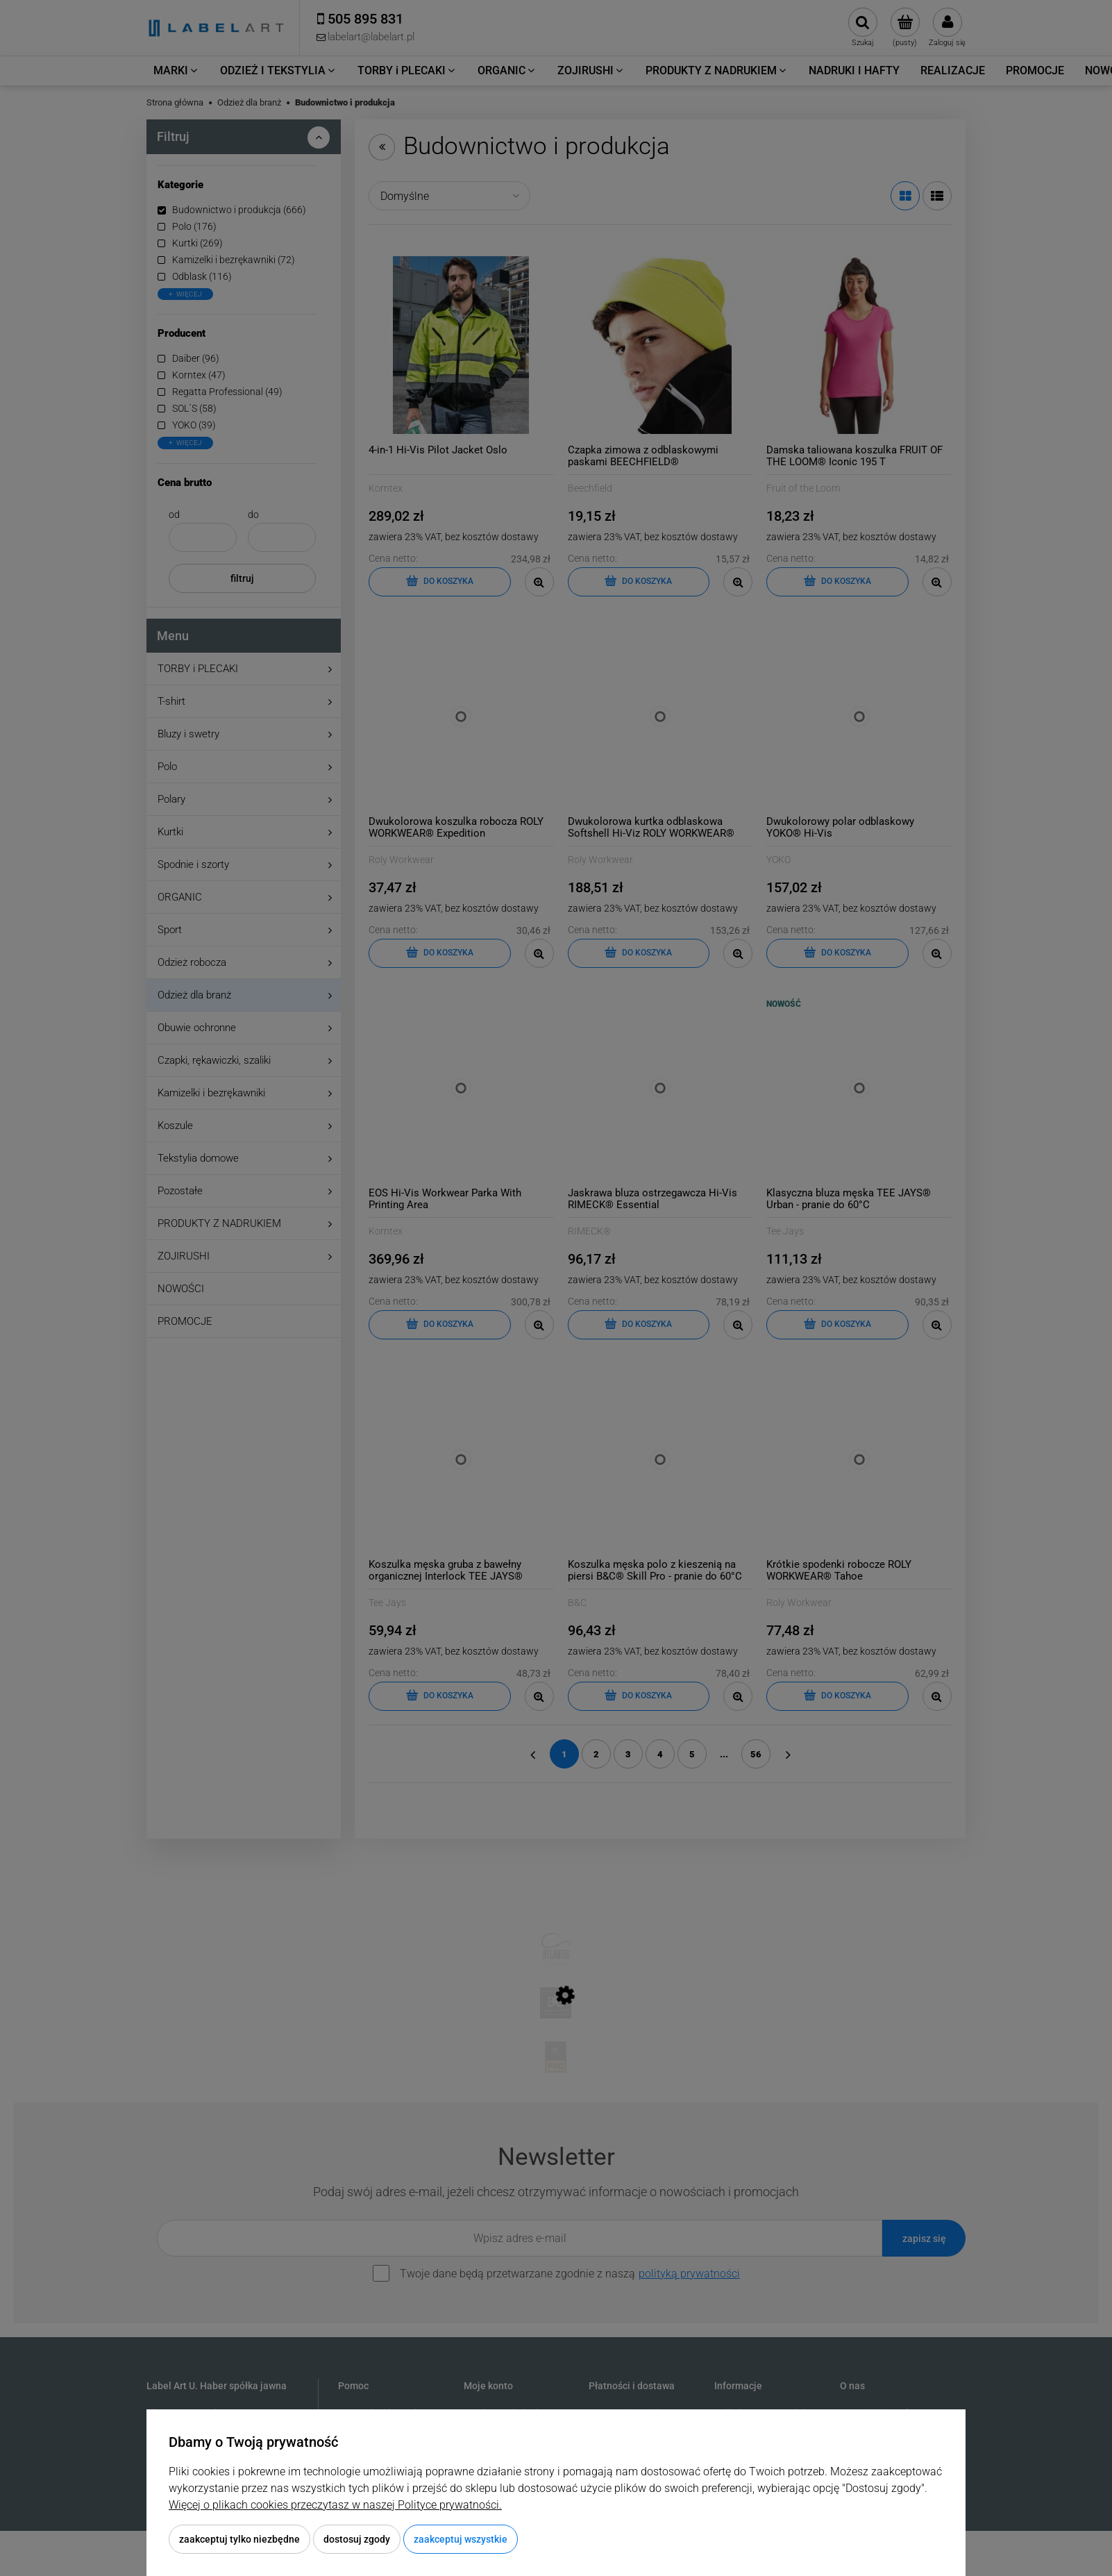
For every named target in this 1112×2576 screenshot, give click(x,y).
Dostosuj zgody (356, 2539)
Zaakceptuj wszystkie (460, 2539)
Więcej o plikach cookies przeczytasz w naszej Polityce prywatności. (335, 2504)
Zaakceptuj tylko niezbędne (239, 2539)
